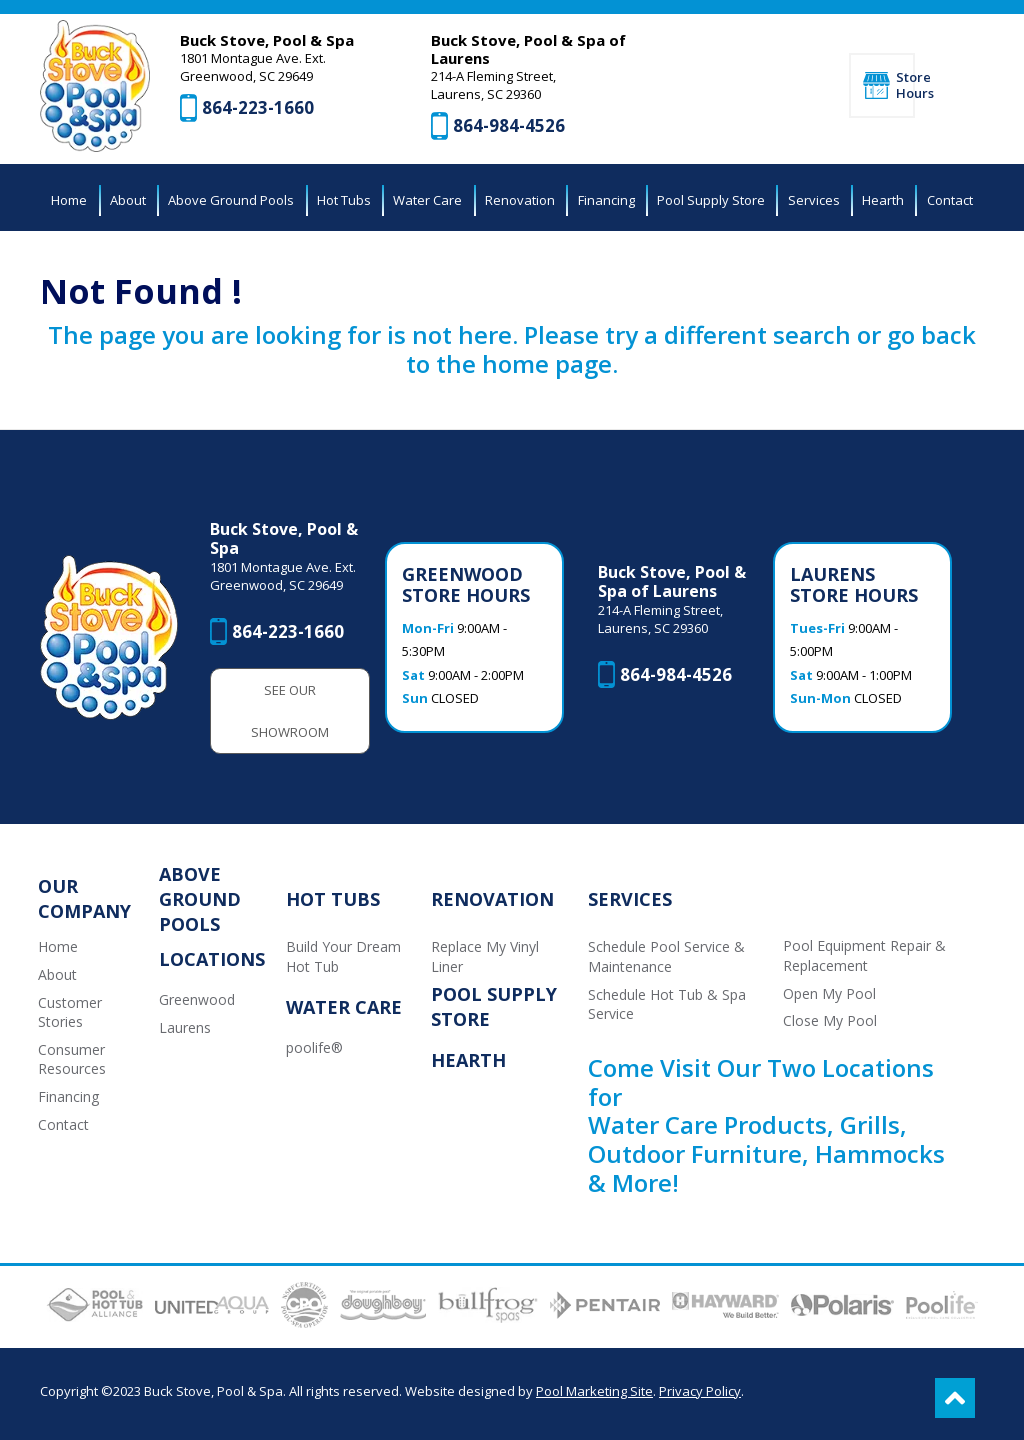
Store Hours (905, 85)
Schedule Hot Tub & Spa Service (667, 1004)
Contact (63, 1124)
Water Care (344, 1007)
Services (630, 899)
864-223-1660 (258, 107)
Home (58, 946)
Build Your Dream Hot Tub (343, 956)
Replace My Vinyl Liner (485, 956)
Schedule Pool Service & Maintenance (666, 956)
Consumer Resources (72, 1059)
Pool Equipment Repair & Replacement (864, 955)
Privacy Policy (700, 1391)
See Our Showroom (290, 711)
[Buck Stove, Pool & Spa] (95, 86)
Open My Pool (829, 993)
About (57, 974)
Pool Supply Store (494, 1006)
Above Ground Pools (200, 899)
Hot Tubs (333, 899)
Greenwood (197, 999)
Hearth (468, 1060)
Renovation (492, 899)
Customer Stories (70, 1012)
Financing (68, 1096)
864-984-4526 (509, 125)
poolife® (314, 1047)
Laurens (185, 1027)
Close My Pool (830, 1020)
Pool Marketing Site (594, 1391)
